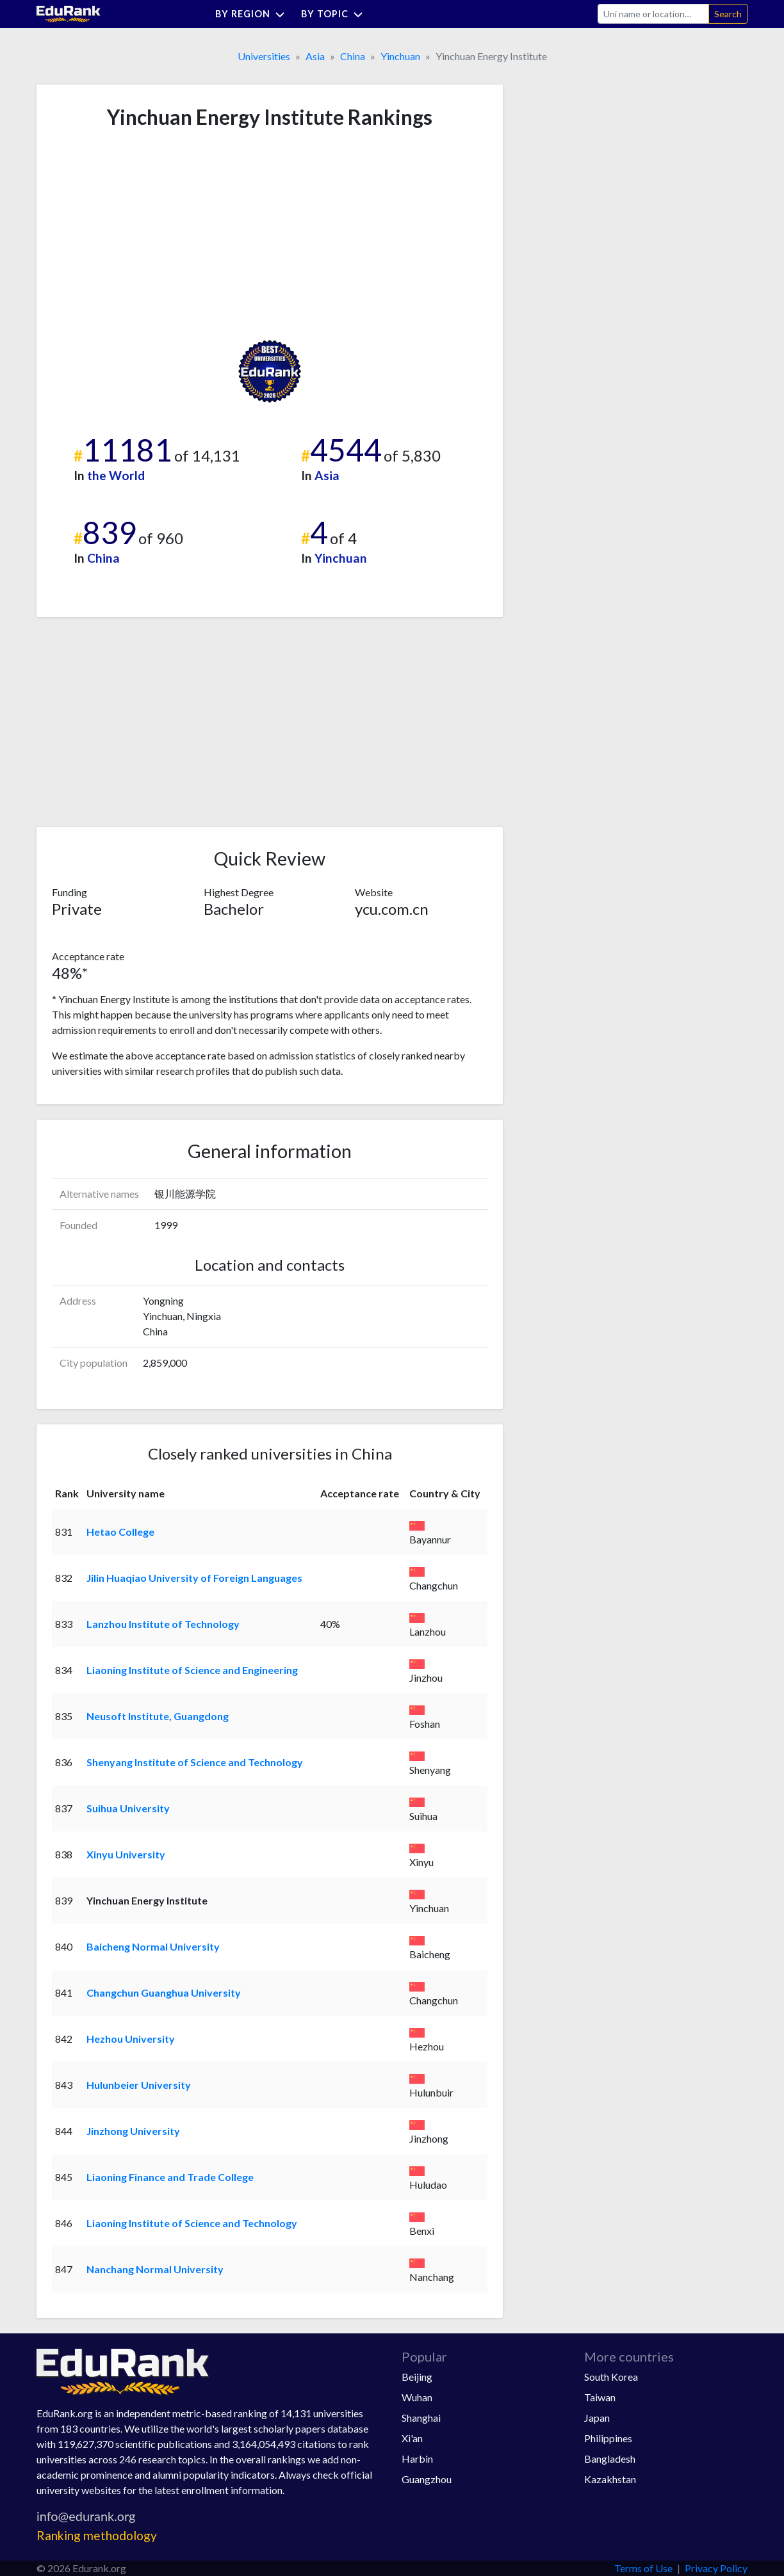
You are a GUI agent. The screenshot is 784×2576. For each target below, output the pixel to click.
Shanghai (421, 2417)
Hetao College (120, 1531)
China (352, 56)
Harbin (417, 2458)
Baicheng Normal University (153, 1946)
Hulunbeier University (138, 2085)
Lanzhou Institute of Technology (163, 1624)
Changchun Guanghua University (163, 1992)
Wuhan (417, 2397)
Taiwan (600, 2397)
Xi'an (412, 2438)
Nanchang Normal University (155, 2269)
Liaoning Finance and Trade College (170, 2177)
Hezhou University (130, 2039)
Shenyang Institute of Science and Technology (194, 1762)
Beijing (417, 2377)
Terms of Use (643, 2568)
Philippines (608, 2438)
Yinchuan (400, 56)
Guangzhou (427, 2479)
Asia (315, 56)
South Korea (611, 2377)
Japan (597, 2417)
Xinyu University (125, 1854)
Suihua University (128, 1808)
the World (116, 475)
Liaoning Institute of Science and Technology (191, 2223)
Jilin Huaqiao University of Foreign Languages (194, 1578)
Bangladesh (609, 2458)
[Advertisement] (148, 234)
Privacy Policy (716, 2568)
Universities (264, 56)
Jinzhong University (133, 2131)
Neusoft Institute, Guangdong (157, 1716)
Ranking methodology (97, 2535)
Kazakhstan (610, 2479)
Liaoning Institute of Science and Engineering (192, 1670)
